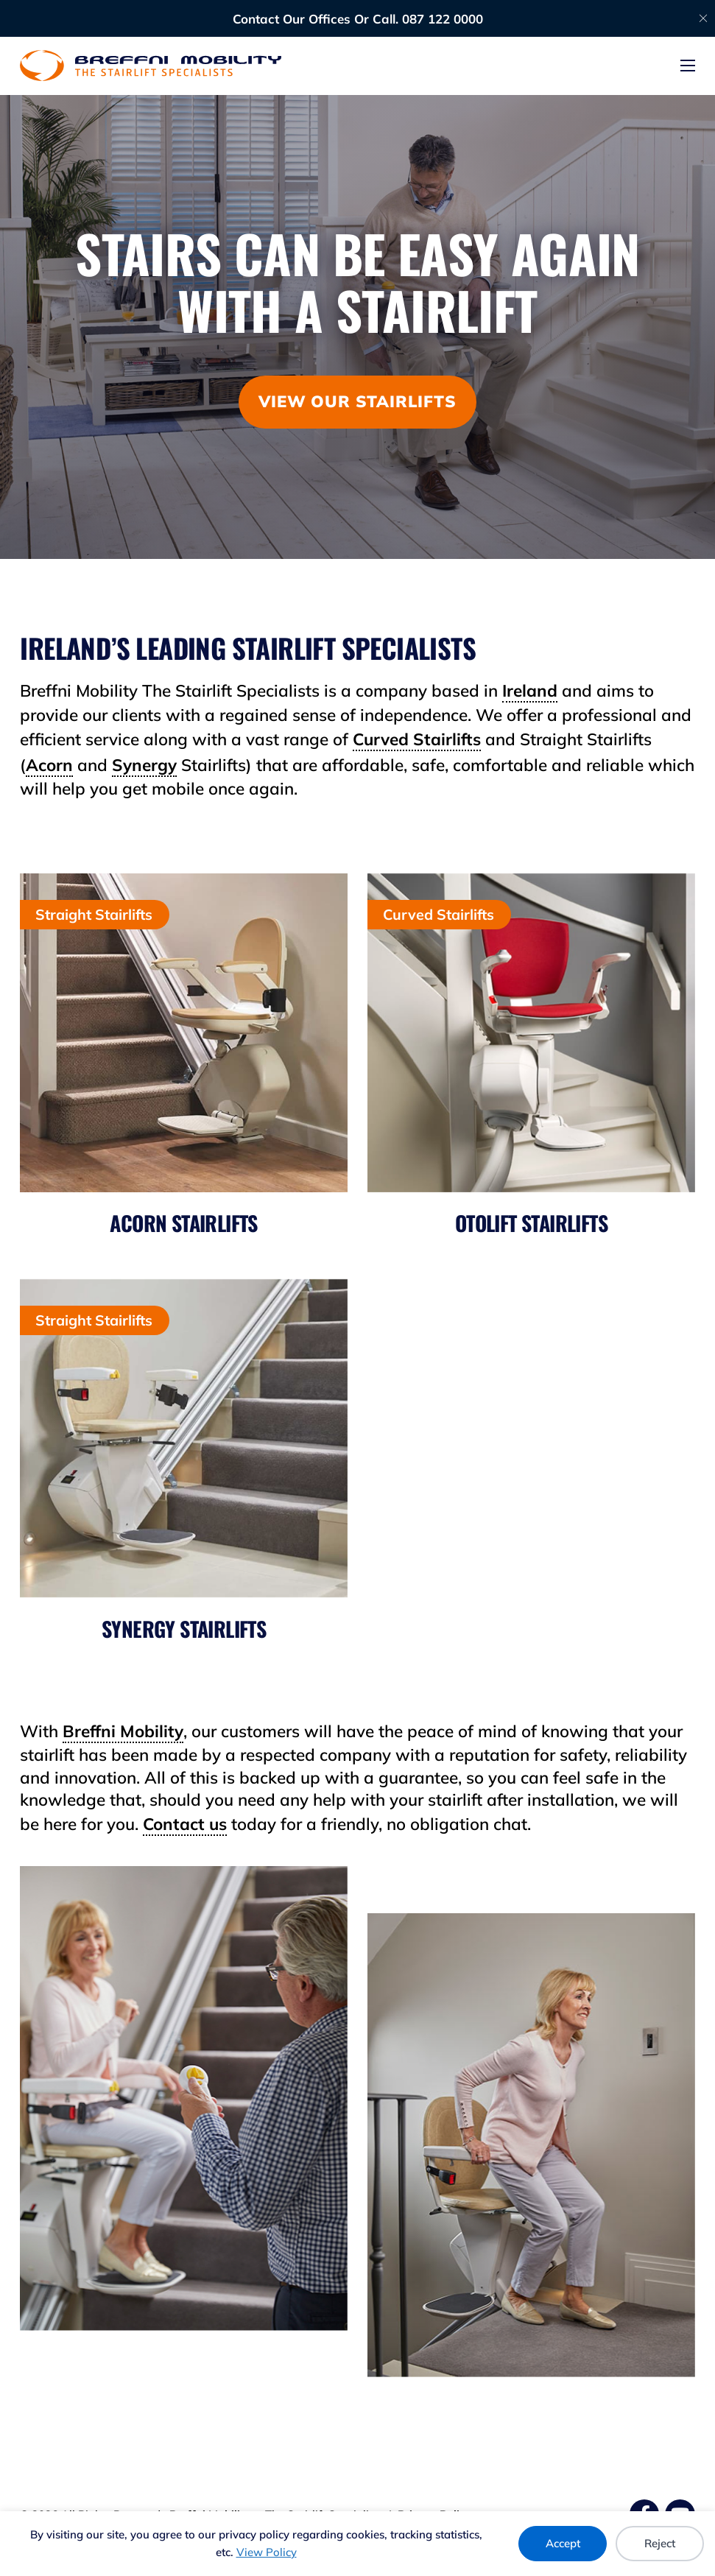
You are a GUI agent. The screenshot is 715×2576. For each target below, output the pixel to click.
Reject (659, 2543)
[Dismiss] (703, 18)
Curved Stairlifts (417, 739)
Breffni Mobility (123, 1731)
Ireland (529, 690)
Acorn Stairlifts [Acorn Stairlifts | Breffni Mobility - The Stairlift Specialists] (183, 1223)
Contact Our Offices (292, 19)
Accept (563, 2543)
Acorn (49, 764)
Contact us (185, 1823)
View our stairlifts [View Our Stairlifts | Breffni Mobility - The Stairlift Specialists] (357, 401)
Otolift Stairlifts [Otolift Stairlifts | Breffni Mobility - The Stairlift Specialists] (531, 1223)
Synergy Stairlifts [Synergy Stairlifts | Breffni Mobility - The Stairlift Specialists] (184, 1628)
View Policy (266, 2552)
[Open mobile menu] (687, 65)
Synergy (144, 764)
